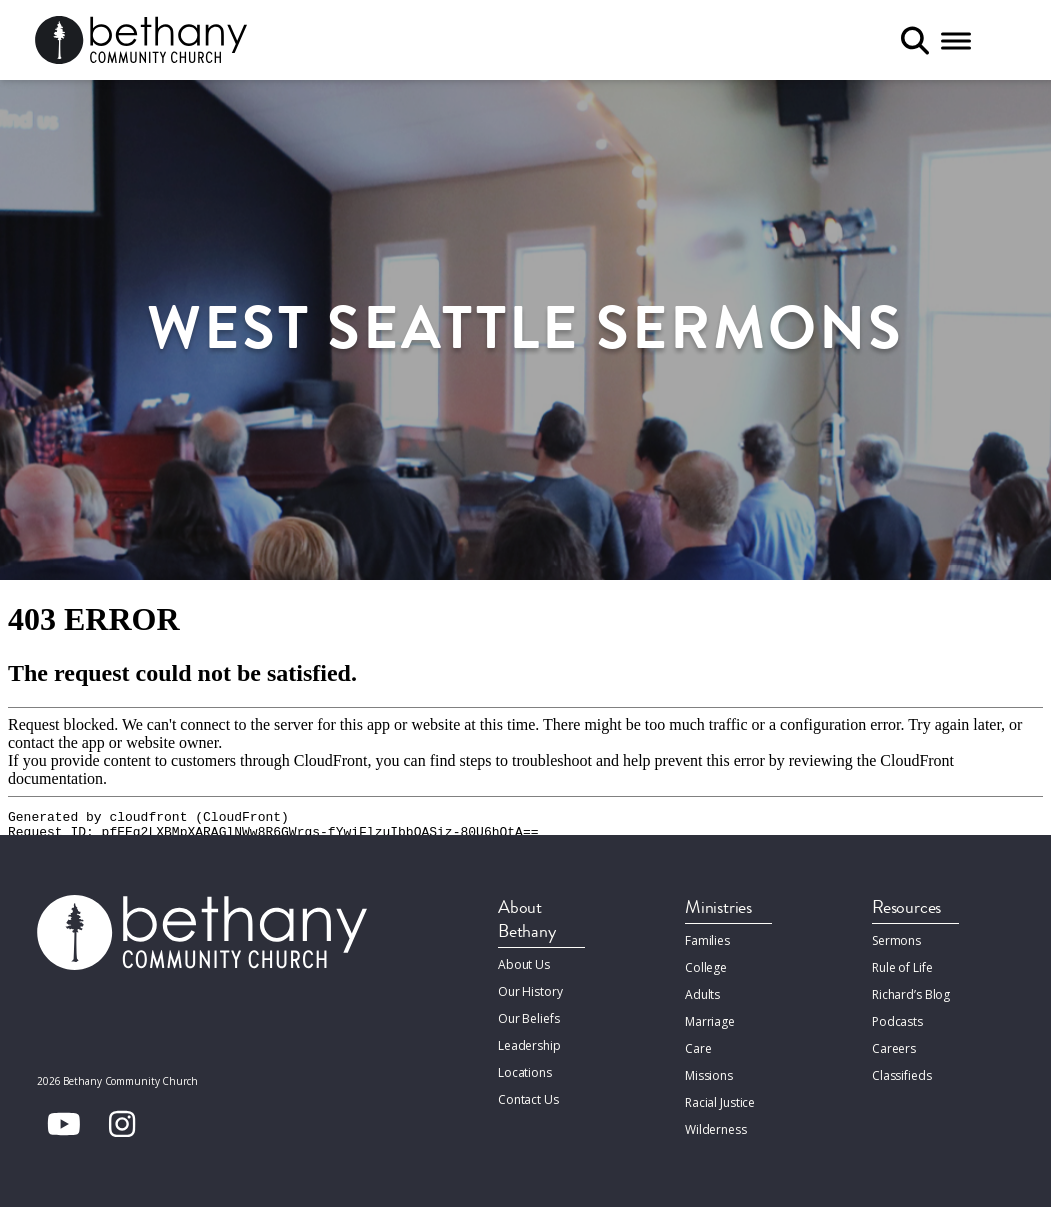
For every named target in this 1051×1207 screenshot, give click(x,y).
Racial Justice (720, 1102)
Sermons (896, 940)
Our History (530, 991)
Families (707, 940)
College (706, 967)
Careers (894, 1048)
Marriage (710, 1021)
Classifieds (902, 1075)
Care (698, 1048)
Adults (702, 994)
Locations (525, 1072)
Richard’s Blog (911, 994)
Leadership (529, 1045)
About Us (524, 964)
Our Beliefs (529, 1018)
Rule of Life (902, 967)
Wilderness (716, 1129)
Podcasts (897, 1021)
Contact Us (528, 1099)
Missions (709, 1075)
